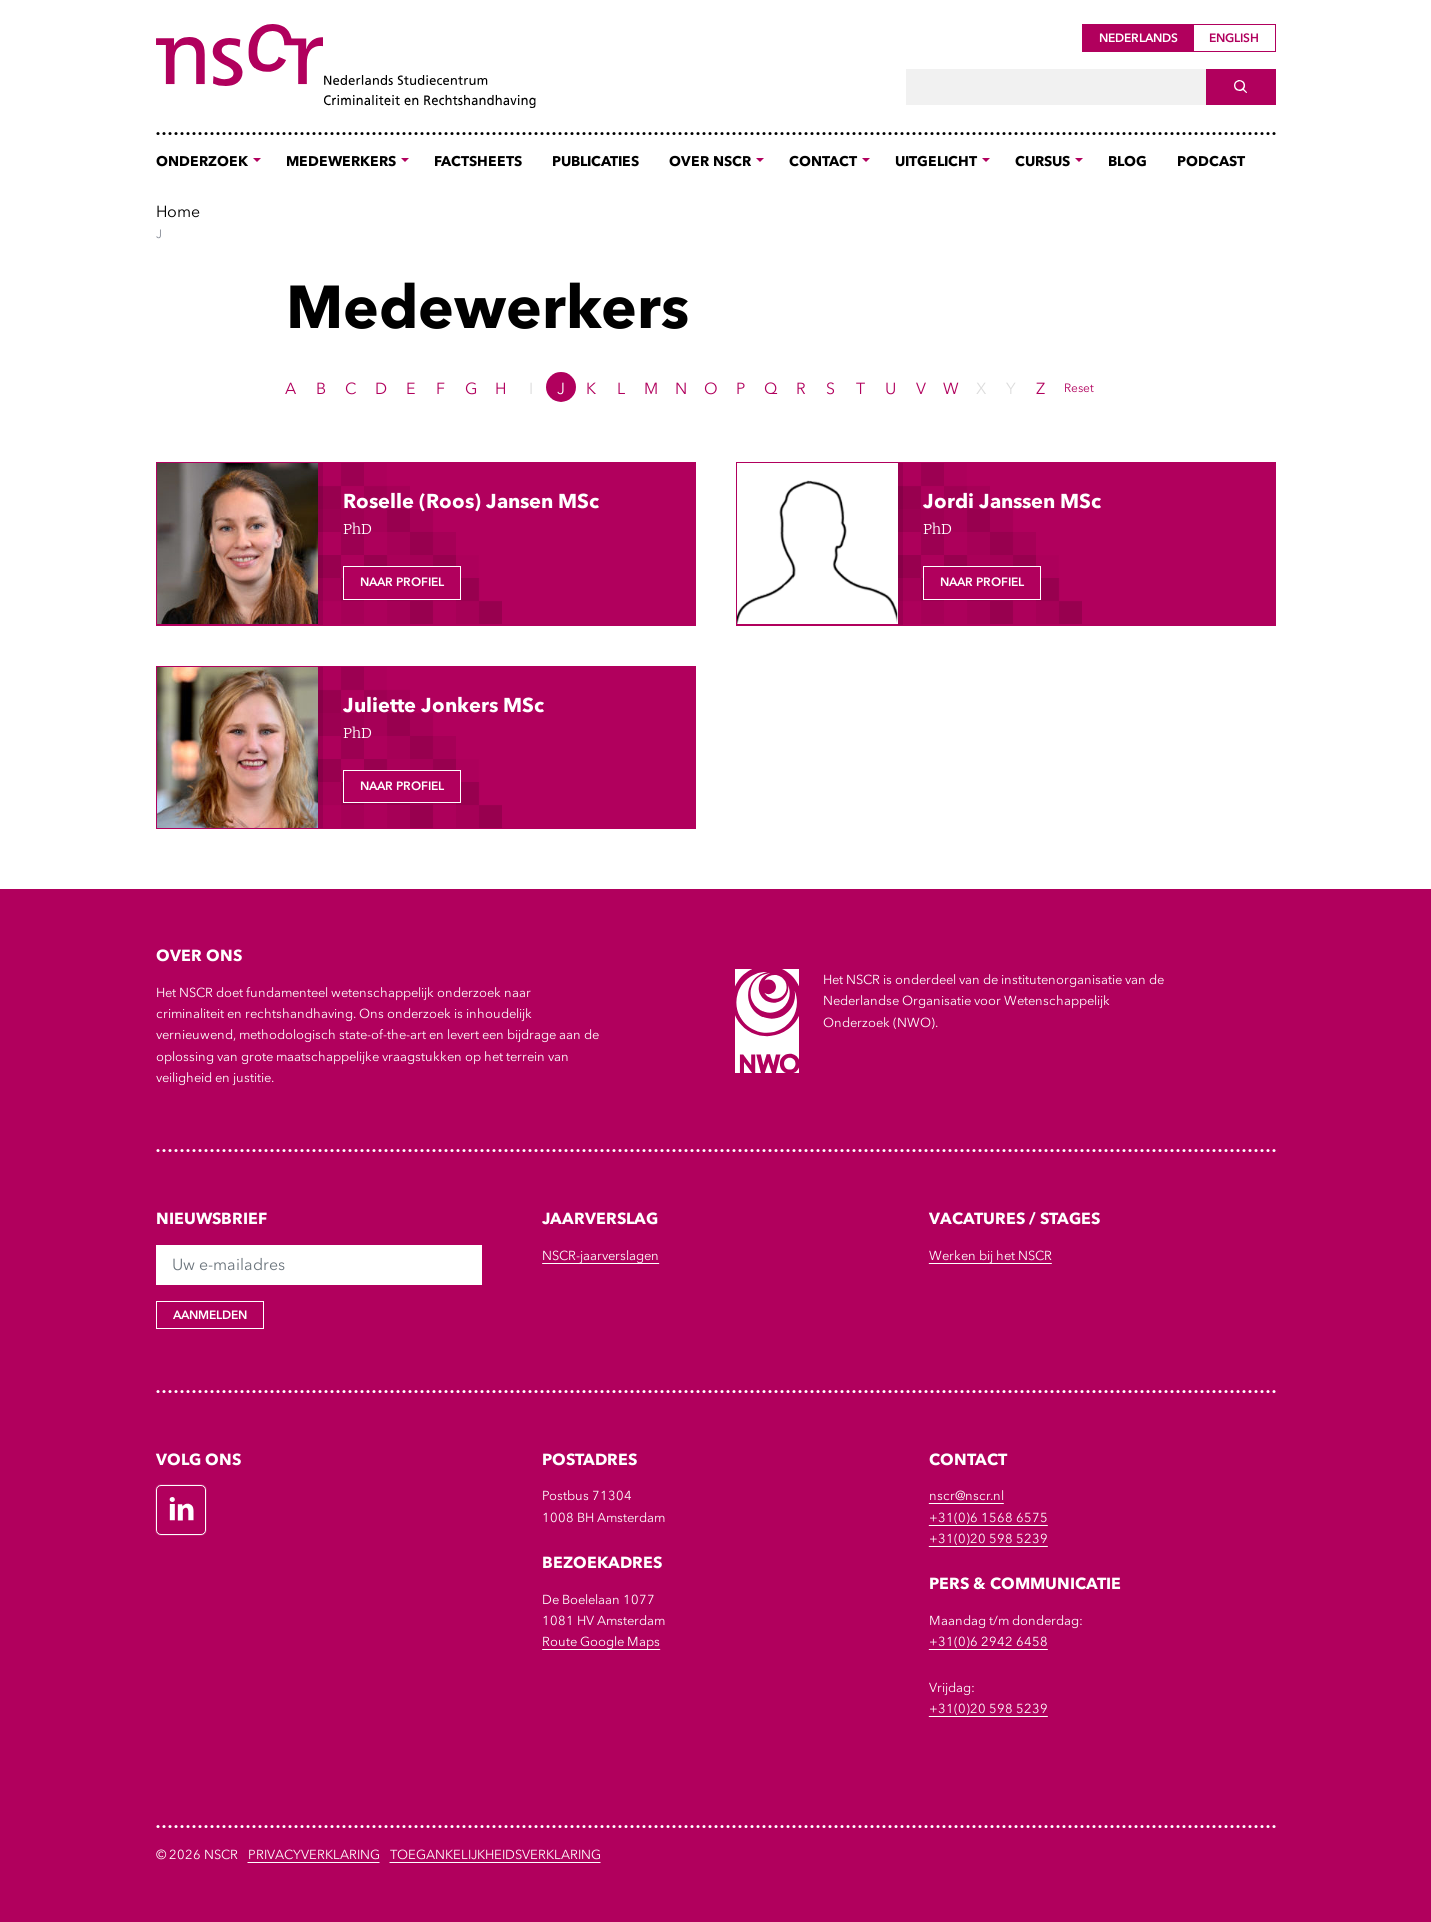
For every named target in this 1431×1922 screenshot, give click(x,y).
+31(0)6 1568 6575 (988, 1517)
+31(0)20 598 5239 (988, 1538)
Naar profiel (402, 582)
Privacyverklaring (314, 1854)
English (1234, 38)
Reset (1079, 388)
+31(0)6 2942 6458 (988, 1641)
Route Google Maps (601, 1641)
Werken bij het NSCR (990, 1255)
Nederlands (1138, 38)
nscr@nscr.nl (966, 1495)
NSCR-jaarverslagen (600, 1255)
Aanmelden (210, 1315)
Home (178, 211)
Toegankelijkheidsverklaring (495, 1854)
